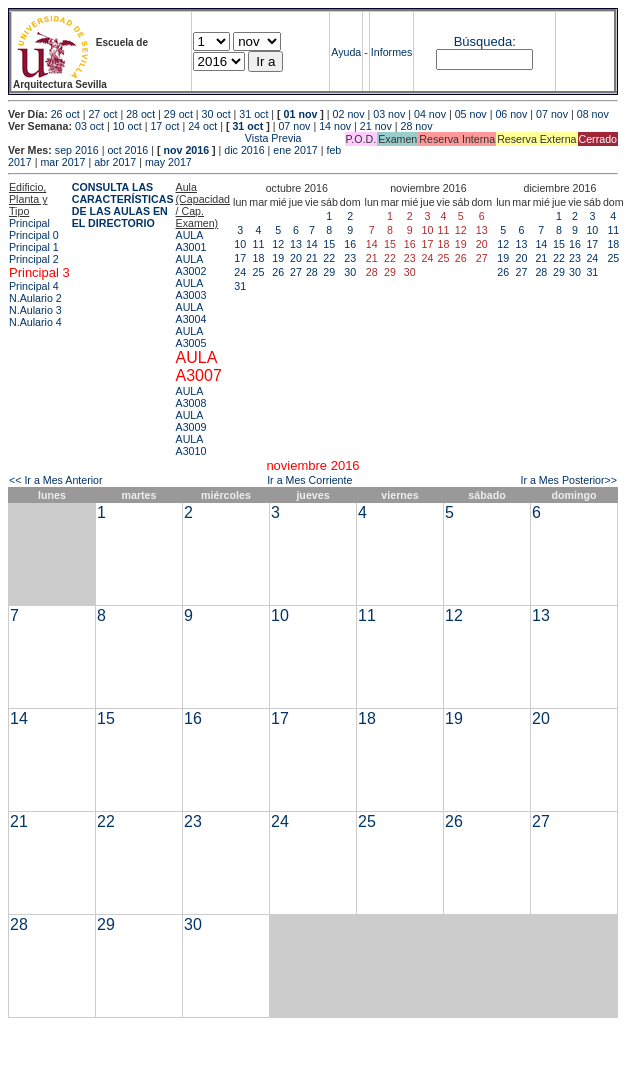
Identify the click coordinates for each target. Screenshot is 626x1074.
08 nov (593, 114)
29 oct (178, 114)
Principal (29, 223)
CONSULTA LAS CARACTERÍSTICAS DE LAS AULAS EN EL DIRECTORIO (123, 205)
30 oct (216, 114)
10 (240, 244)
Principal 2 (34, 259)
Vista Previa (155, 138)
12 (278, 244)
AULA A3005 (191, 337)
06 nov (511, 114)
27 (296, 272)
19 (278, 258)
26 (278, 272)
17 (240, 258)
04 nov (430, 114)
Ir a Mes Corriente (309, 480)
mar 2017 (62, 162)
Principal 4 (34, 286)
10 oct (127, 126)
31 (240, 286)
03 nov (389, 114)
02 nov (349, 114)
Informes (391, 52)
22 (329, 258)
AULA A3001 (191, 241)
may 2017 (168, 162)
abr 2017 (115, 162)
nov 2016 (186, 150)
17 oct (164, 126)
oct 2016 (127, 150)
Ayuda (346, 52)
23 (350, 258)
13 (296, 244)
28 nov (417, 126)
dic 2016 (244, 150)
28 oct (140, 114)
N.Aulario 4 (35, 322)
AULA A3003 (191, 289)
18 (259, 258)
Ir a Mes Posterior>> (568, 480)
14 (312, 244)
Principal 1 (34, 247)
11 (259, 244)
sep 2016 (77, 150)
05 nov (471, 114)
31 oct (253, 114)
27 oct (102, 114)
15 (329, 244)
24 (240, 272)
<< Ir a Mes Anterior (56, 480)
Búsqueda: (485, 41)
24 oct (202, 126)
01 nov (301, 114)
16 (350, 244)
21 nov (376, 126)
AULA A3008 (191, 397)
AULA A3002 (191, 265)
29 (329, 272)
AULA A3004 (191, 313)
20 (296, 258)
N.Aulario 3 (35, 310)
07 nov (552, 114)
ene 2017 (295, 150)
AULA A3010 (191, 445)
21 (312, 258)
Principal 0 (34, 235)
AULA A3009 (191, 421)
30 (350, 272)
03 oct (89, 126)
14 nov (335, 126)
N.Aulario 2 (35, 298)
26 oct (65, 114)
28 (312, 272)
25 (259, 272)
